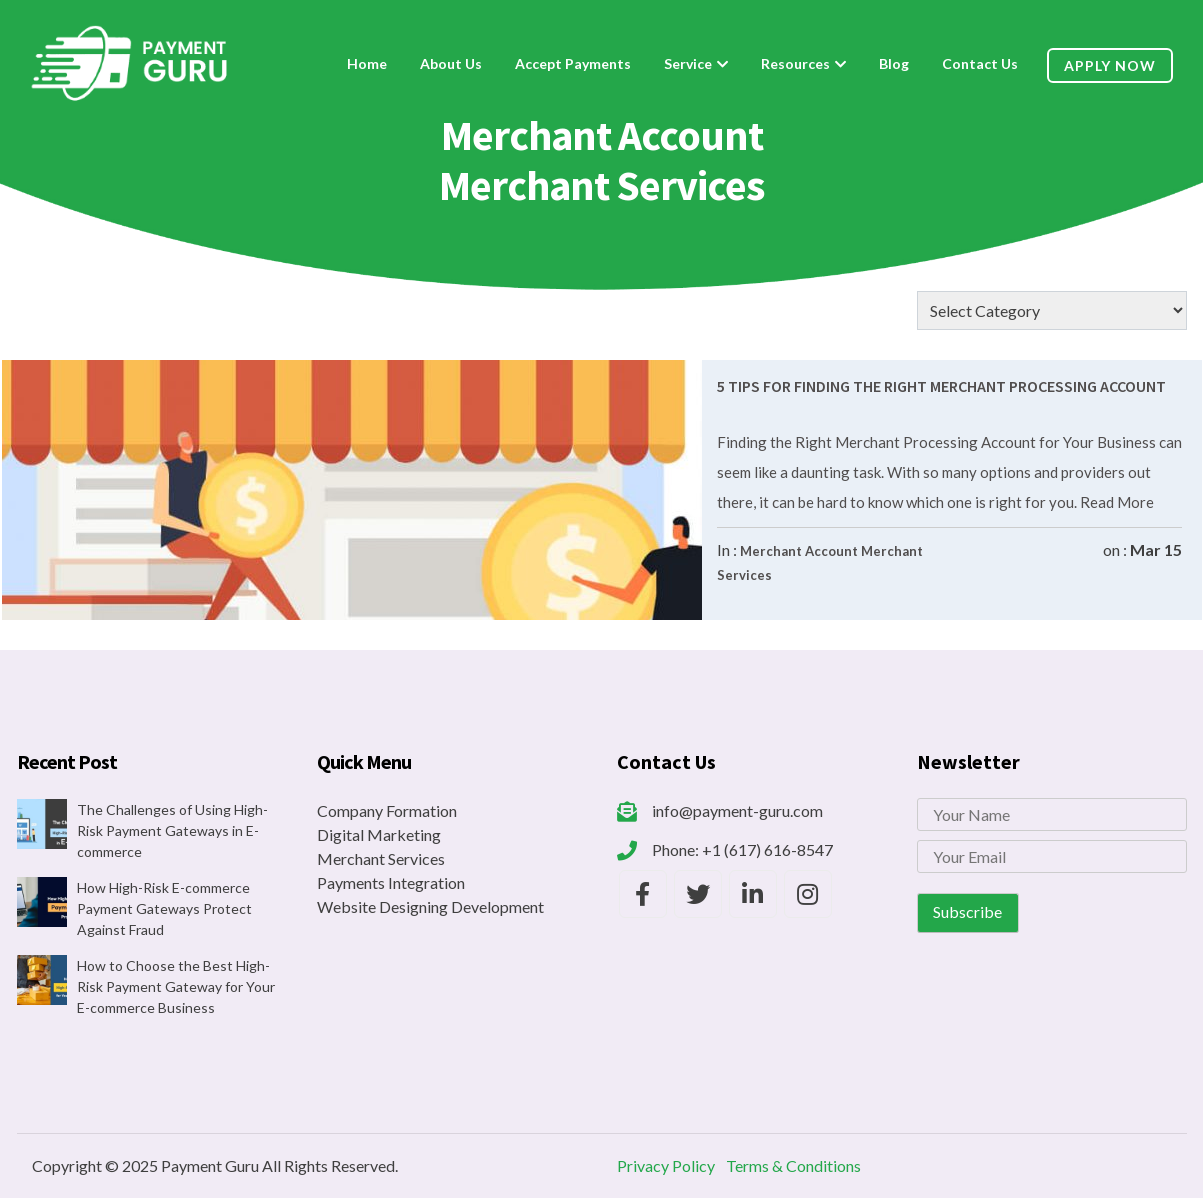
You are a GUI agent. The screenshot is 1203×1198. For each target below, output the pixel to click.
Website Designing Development (430, 906)
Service (688, 63)
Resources (795, 63)
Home (367, 63)
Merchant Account (799, 551)
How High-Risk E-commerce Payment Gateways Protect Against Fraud (164, 908)
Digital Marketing (379, 834)
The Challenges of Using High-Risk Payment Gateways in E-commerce (172, 830)
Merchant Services (381, 858)
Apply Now (1110, 65)
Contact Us (980, 63)
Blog (894, 63)
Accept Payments (573, 63)
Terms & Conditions (793, 1165)
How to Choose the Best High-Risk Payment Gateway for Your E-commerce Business (176, 986)
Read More (1115, 502)
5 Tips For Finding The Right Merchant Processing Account (941, 386)
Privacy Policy (666, 1165)
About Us (451, 63)
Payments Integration (391, 882)
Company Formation (387, 810)
